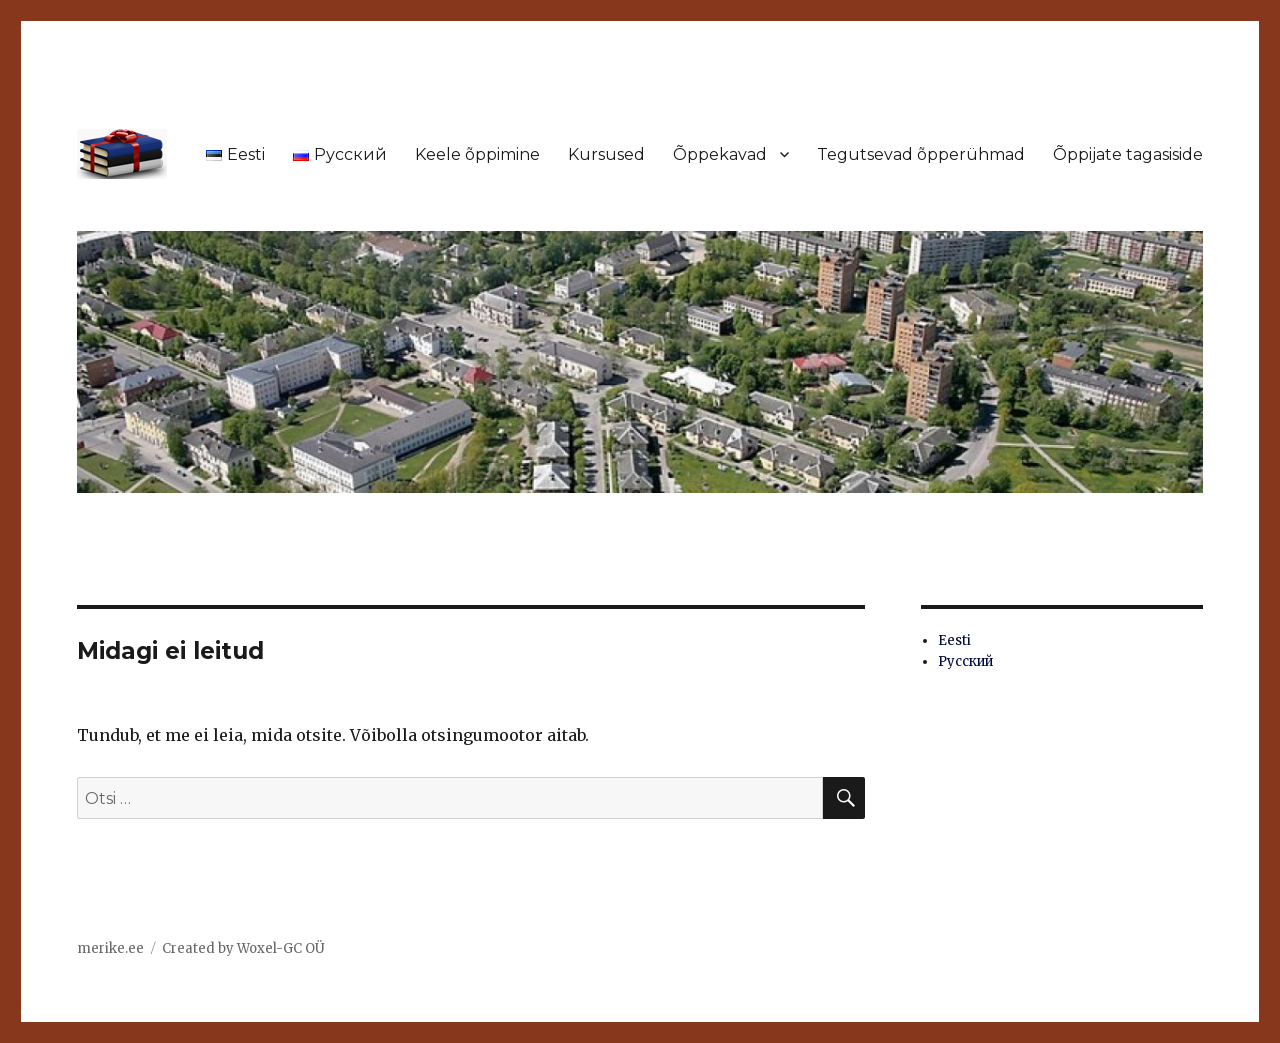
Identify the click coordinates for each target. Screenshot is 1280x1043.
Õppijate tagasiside (1128, 154)
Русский (965, 661)
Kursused (606, 154)
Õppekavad (720, 154)
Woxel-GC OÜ (281, 948)
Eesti (954, 640)
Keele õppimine (477, 154)
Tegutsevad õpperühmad (921, 154)
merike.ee (110, 948)
